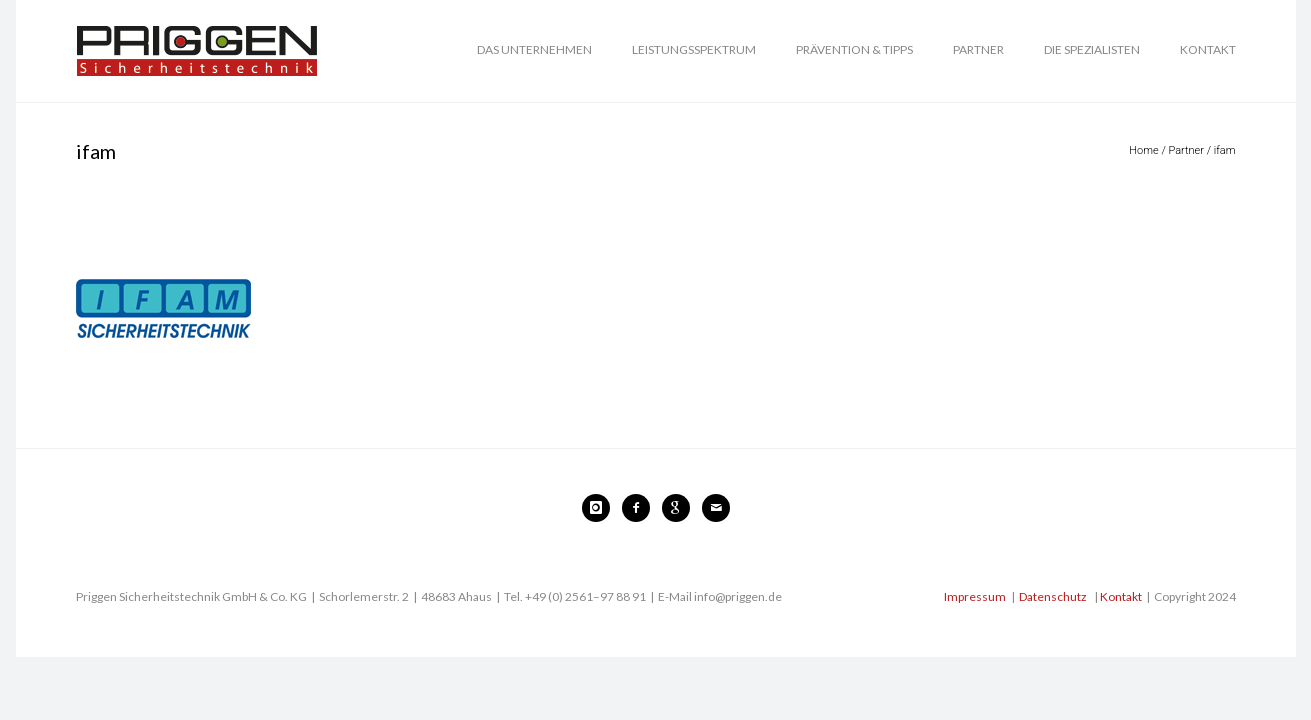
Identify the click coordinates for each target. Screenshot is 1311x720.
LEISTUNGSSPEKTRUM (694, 49)
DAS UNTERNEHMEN (534, 49)
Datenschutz (1053, 596)
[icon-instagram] (601, 508)
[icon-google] (681, 508)
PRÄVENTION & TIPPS (854, 49)
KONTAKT (1208, 49)
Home (1143, 150)
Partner (1186, 150)
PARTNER (978, 49)
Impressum (975, 596)
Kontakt (1121, 596)
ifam (1225, 150)
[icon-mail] (716, 508)
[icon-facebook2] (641, 508)
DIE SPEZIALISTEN (1092, 49)
